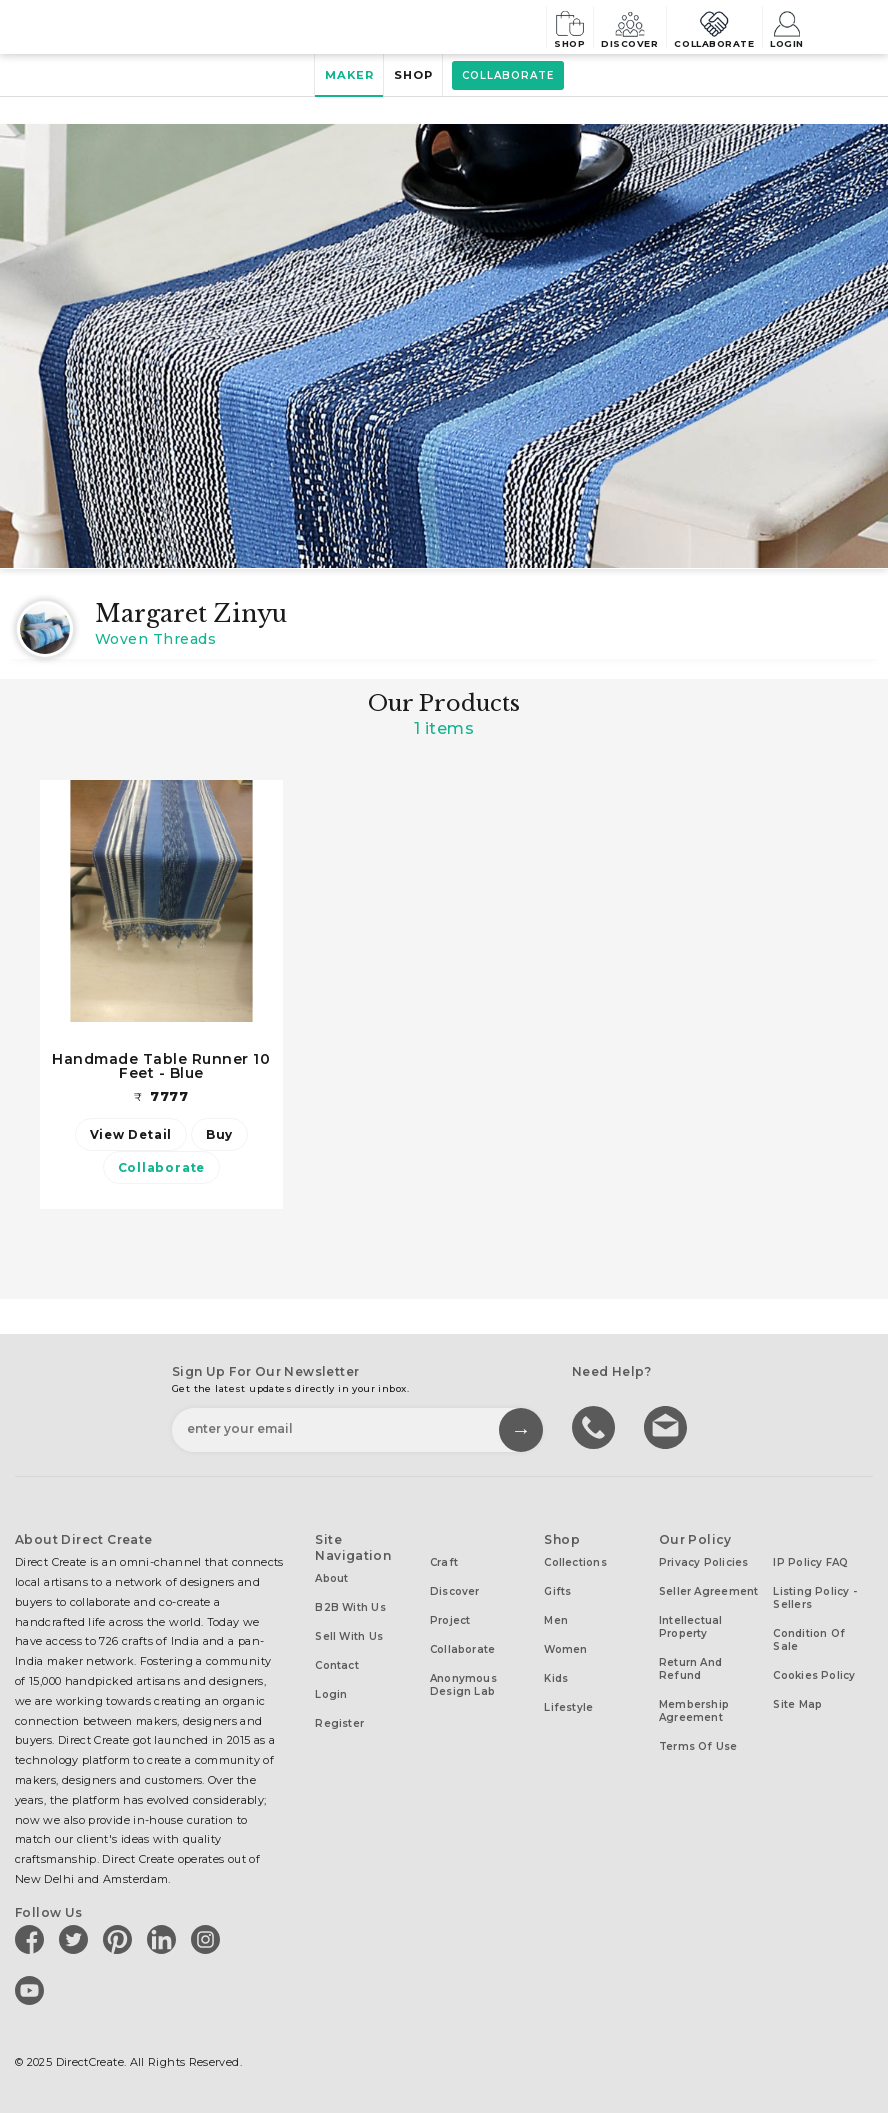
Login (785, 26)
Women (565, 1651)
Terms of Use (698, 1748)
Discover (590, 26)
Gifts (557, 1593)
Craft (444, 1564)
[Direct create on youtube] (33, 1992)
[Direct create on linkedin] (165, 1941)
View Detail (126, 1135)
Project (450, 1622)
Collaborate (693, 26)
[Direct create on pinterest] (121, 1941)
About (331, 1580)
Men (556, 1622)
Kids (556, 1680)
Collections (575, 1564)
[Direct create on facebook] (33, 1941)
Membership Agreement (694, 1713)
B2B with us (350, 1609)
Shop (512, 26)
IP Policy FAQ (810, 1564)
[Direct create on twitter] (77, 1941)
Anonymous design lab (463, 1687)
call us (596, 1428)
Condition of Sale (809, 1642)
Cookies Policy (814, 1677)
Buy (223, 1135)
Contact (337, 1667)
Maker (339, 76)
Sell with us (349, 1638)
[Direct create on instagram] (209, 1941)
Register (339, 1725)
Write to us (668, 1428)
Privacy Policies (704, 1564)
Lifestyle (568, 1709)
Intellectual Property (691, 1629)
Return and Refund (690, 1671)
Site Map (797, 1706)
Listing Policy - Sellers (815, 1600)
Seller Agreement (709, 1593)
